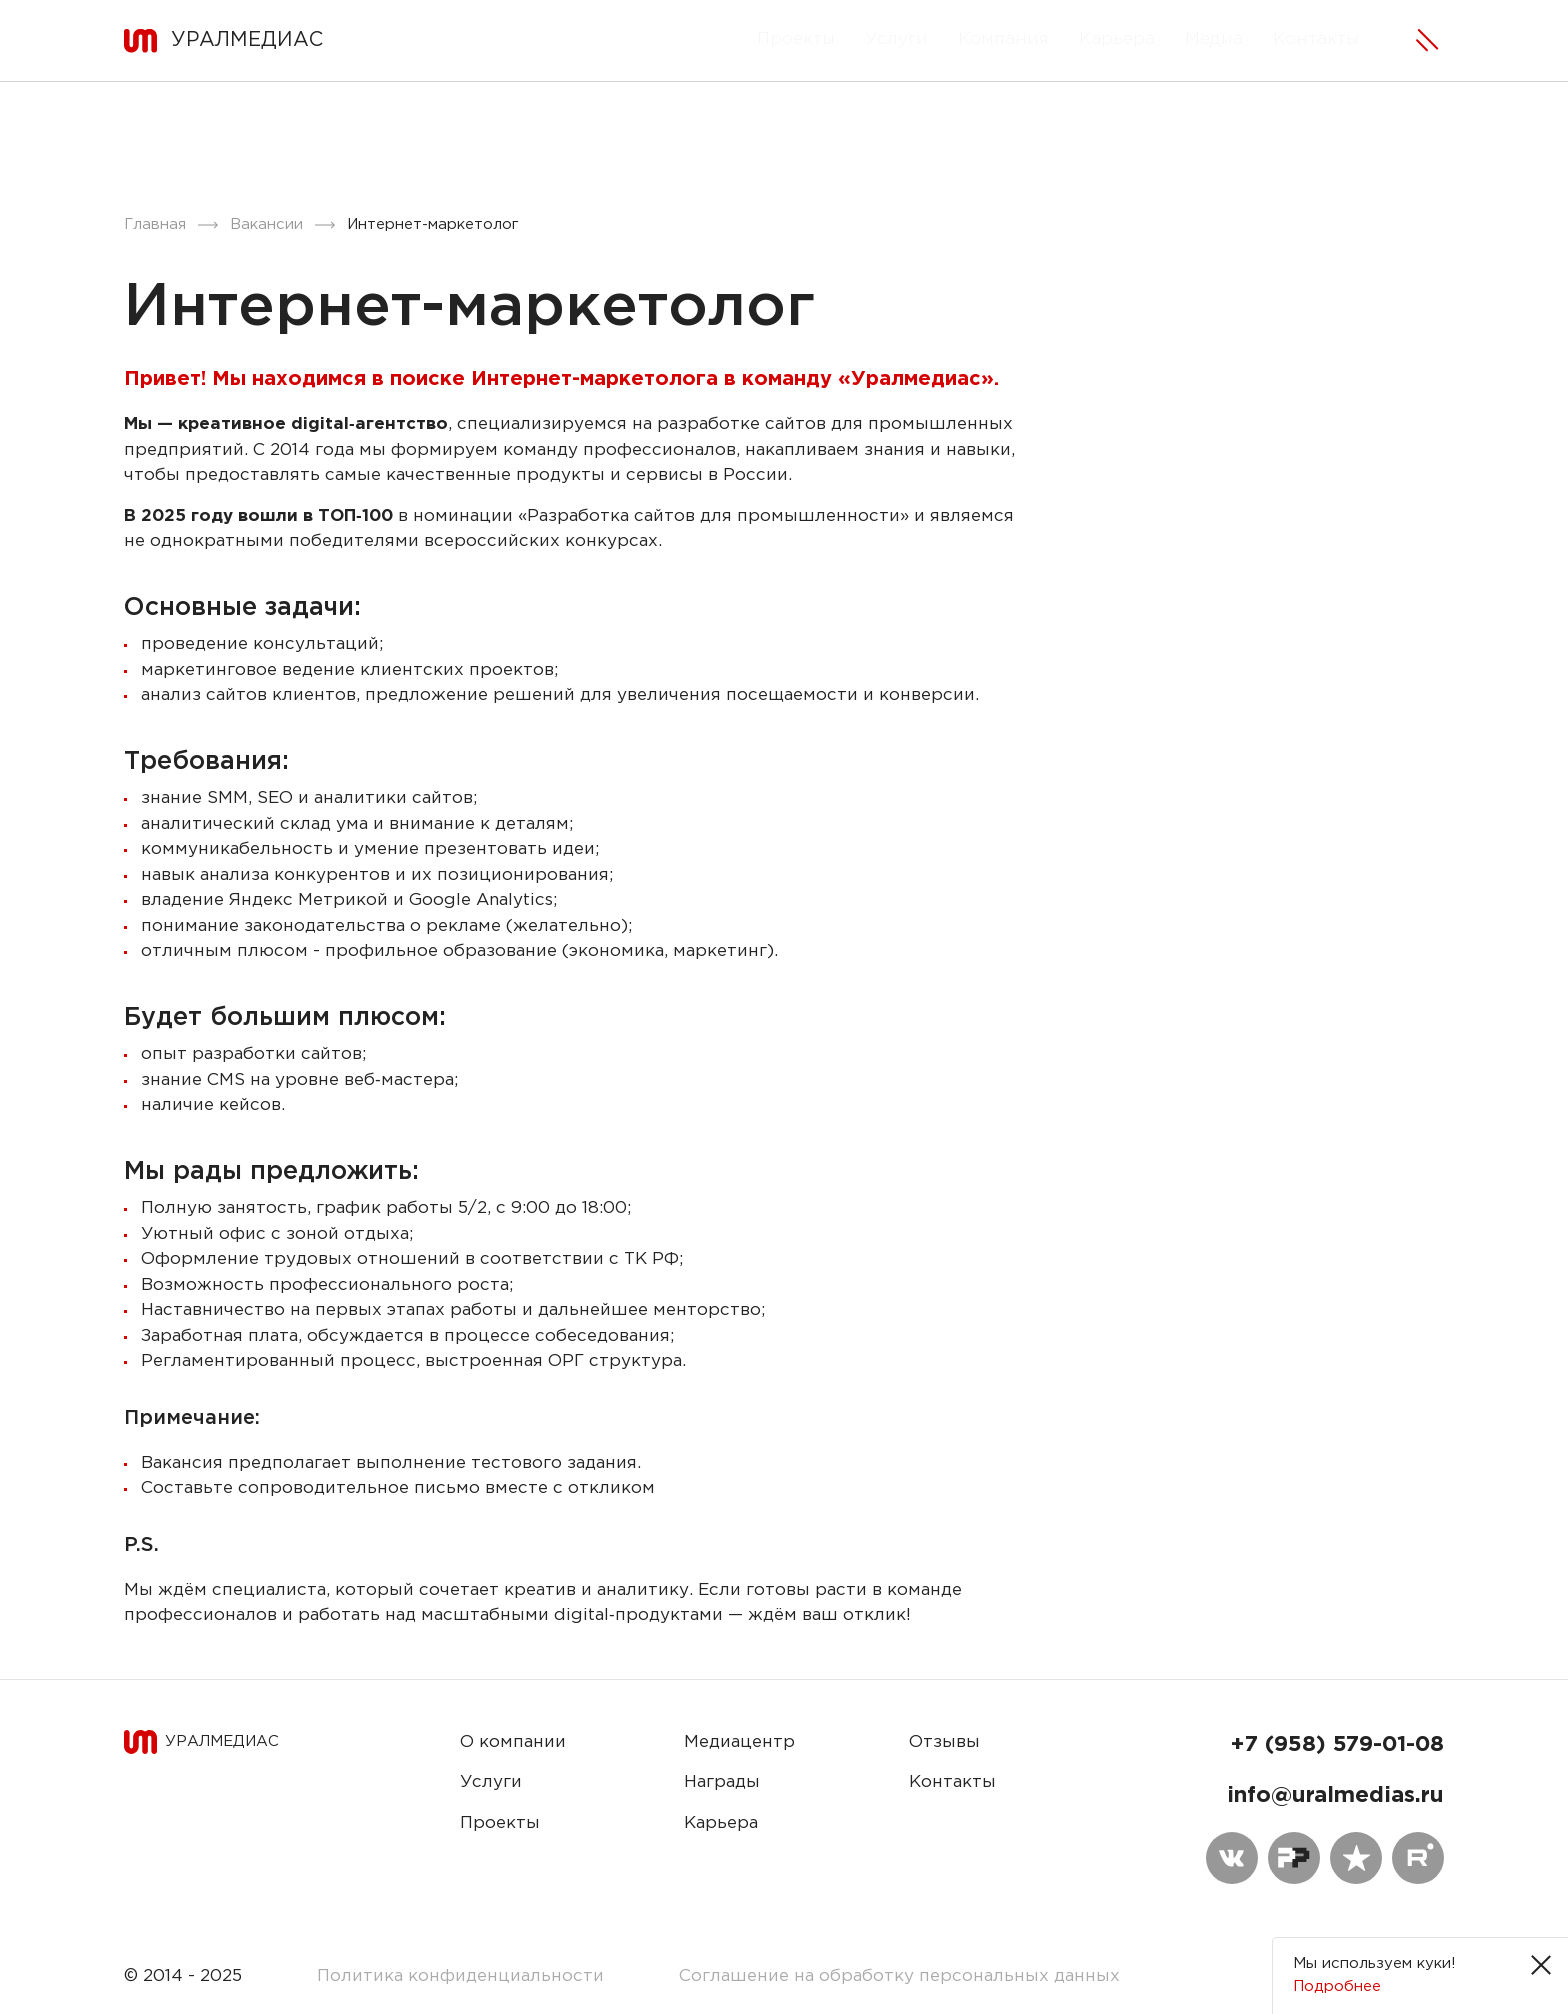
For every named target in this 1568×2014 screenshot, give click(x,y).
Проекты (796, 39)
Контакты (1316, 39)
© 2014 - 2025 (183, 1976)
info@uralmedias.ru (1335, 1796)
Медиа (1214, 39)
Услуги (896, 39)
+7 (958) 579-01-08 (1337, 1745)
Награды (722, 1782)
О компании (513, 1742)
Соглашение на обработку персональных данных (899, 1976)
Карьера (1117, 39)
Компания (1003, 39)
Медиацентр (739, 1742)
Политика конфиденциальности (460, 1976)
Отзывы (944, 1742)
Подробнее (1337, 1986)
